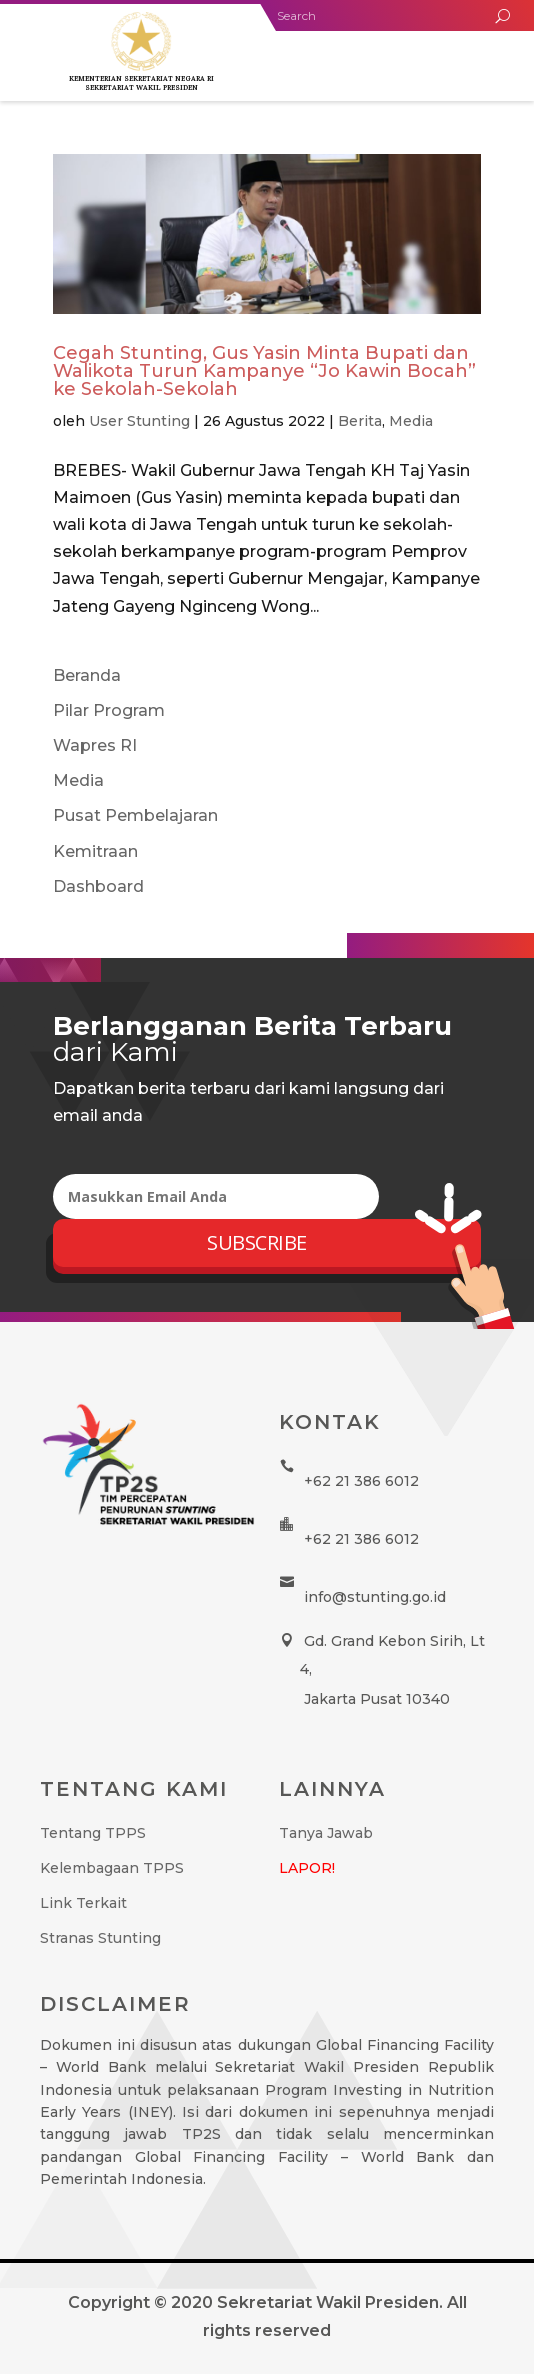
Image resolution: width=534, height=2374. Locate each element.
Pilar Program (109, 710)
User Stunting (139, 421)
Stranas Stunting (100, 1938)
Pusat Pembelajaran (135, 815)
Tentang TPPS (93, 1833)
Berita (360, 421)
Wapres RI (95, 745)
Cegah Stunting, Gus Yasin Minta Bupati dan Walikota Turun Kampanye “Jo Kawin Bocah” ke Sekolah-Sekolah (264, 371)
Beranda (87, 675)
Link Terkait (83, 1903)
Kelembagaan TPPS (112, 1868)
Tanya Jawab (326, 1833)
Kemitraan (95, 851)
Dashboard (98, 886)
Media (411, 421)
